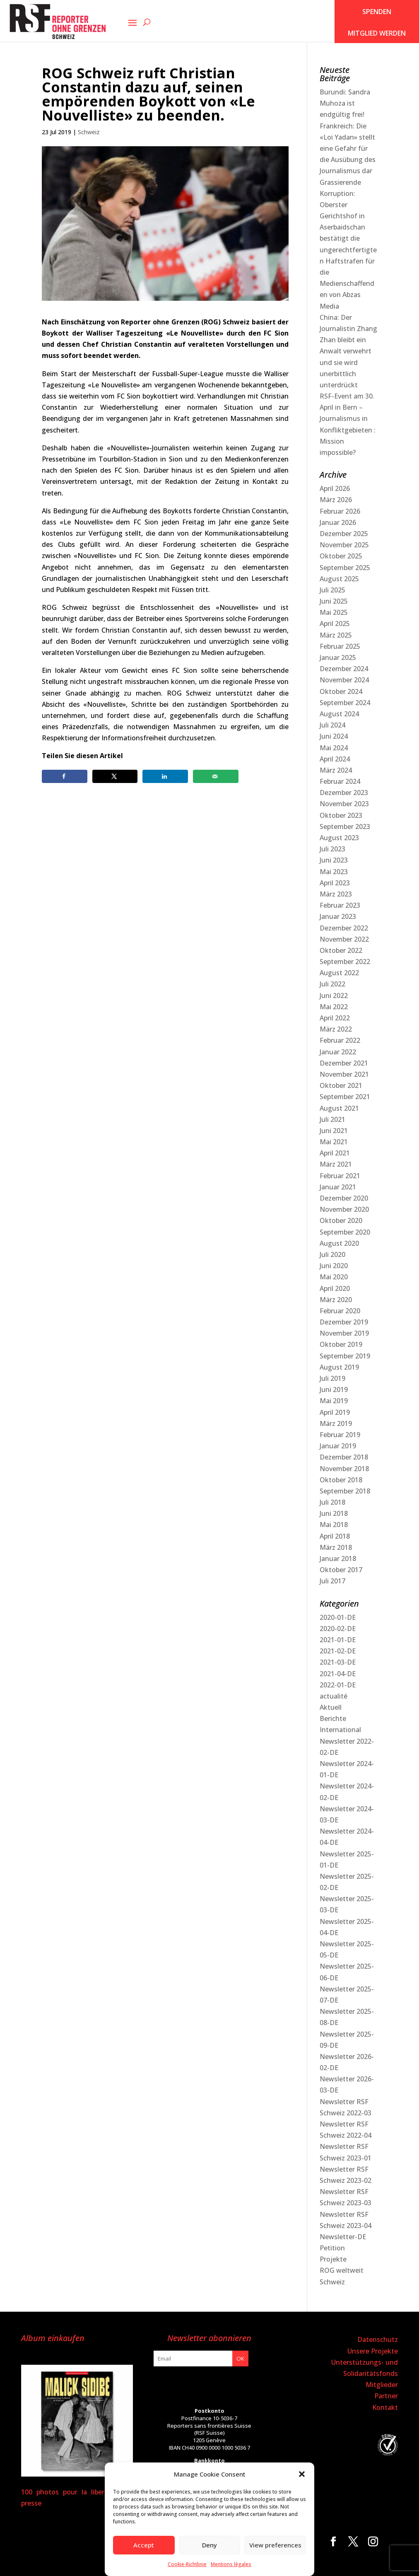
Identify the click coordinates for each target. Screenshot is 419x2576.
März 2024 (336, 770)
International (340, 1729)
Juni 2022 (334, 995)
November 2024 (344, 679)
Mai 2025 (334, 612)
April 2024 (335, 759)
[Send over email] (215, 776)
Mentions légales (231, 2564)
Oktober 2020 (341, 1220)
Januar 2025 (338, 657)
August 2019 (339, 1367)
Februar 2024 (340, 781)
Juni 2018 (334, 1513)
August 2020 (339, 1243)
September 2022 (345, 961)
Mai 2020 (334, 1276)
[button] (302, 2474)
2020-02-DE (338, 1628)
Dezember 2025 (344, 533)
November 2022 (344, 939)
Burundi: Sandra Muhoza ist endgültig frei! (345, 103)
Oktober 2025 (341, 556)
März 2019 (336, 1423)
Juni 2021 (334, 1130)
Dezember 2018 (344, 1457)
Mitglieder (382, 2384)
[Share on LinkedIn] (165, 776)
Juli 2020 (332, 1254)
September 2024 (345, 702)
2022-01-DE (338, 1684)
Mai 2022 (334, 1006)
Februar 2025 (340, 646)
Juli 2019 (332, 1378)
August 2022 (339, 972)
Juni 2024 (334, 736)
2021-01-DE (338, 1639)
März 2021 (336, 1164)
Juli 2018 (332, 1502)
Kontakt (385, 2407)
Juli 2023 (332, 848)
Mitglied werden (377, 33)
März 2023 (336, 894)
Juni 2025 (334, 601)
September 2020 (345, 1232)
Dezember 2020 (344, 1198)
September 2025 (345, 567)
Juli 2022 (332, 983)
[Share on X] (115, 776)
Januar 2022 (338, 1051)
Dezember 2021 (344, 1063)
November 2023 (344, 803)
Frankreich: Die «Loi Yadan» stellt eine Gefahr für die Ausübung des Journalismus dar (348, 148)
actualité (333, 1696)
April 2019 (335, 1412)
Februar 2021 (340, 1175)
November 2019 (344, 1333)
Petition (332, 2247)
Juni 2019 (334, 1389)
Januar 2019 (338, 1445)
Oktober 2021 (341, 1085)
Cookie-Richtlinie (187, 2564)
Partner (386, 2395)
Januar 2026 (338, 522)
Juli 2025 (332, 589)
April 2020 (335, 1288)
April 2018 (335, 1536)
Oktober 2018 (341, 1479)
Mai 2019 (334, 1400)
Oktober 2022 (341, 950)
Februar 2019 (340, 1434)
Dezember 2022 (344, 928)
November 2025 (344, 544)
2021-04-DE (338, 1673)
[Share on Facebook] (64, 776)
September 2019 (345, 1355)
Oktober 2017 (341, 1569)
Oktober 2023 (341, 815)
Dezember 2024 (344, 668)
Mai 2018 (334, 1524)
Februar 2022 (340, 1040)
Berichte (333, 1718)
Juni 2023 (334, 860)
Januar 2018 (338, 1558)
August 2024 (339, 713)
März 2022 (336, 1029)
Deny (209, 2545)
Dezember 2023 (344, 792)
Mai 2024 (334, 747)
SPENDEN (376, 11)
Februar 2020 (340, 1310)
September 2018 (345, 1491)
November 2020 (344, 1209)
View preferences (275, 2545)
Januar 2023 (338, 916)
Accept (143, 2545)
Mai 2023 (334, 871)
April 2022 (335, 1017)
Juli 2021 (332, 1119)
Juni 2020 (334, 1265)
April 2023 (335, 882)
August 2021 (339, 1108)
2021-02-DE (338, 1650)
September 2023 (345, 826)
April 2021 (335, 1153)
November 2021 (344, 1074)
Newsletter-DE (343, 2236)
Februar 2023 (340, 905)
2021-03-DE (338, 1662)
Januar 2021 (338, 1186)
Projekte (333, 2259)
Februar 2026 (340, 511)
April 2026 (335, 488)
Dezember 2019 (344, 1322)
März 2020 (336, 1299)
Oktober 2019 (341, 1344)
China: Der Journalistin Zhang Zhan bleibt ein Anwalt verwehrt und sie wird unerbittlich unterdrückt (348, 351)
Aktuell (331, 1707)
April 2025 (335, 623)
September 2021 (345, 1096)
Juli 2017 (332, 1580)
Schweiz (89, 132)
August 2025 (339, 578)
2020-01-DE (338, 1617)
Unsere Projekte (372, 2351)
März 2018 (336, 1547)
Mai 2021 (334, 1141)
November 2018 (344, 1468)
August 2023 (339, 837)
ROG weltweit (342, 2270)
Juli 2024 (332, 725)
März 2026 (336, 499)
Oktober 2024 (341, 691)
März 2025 (336, 635)
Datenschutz (377, 2339)
